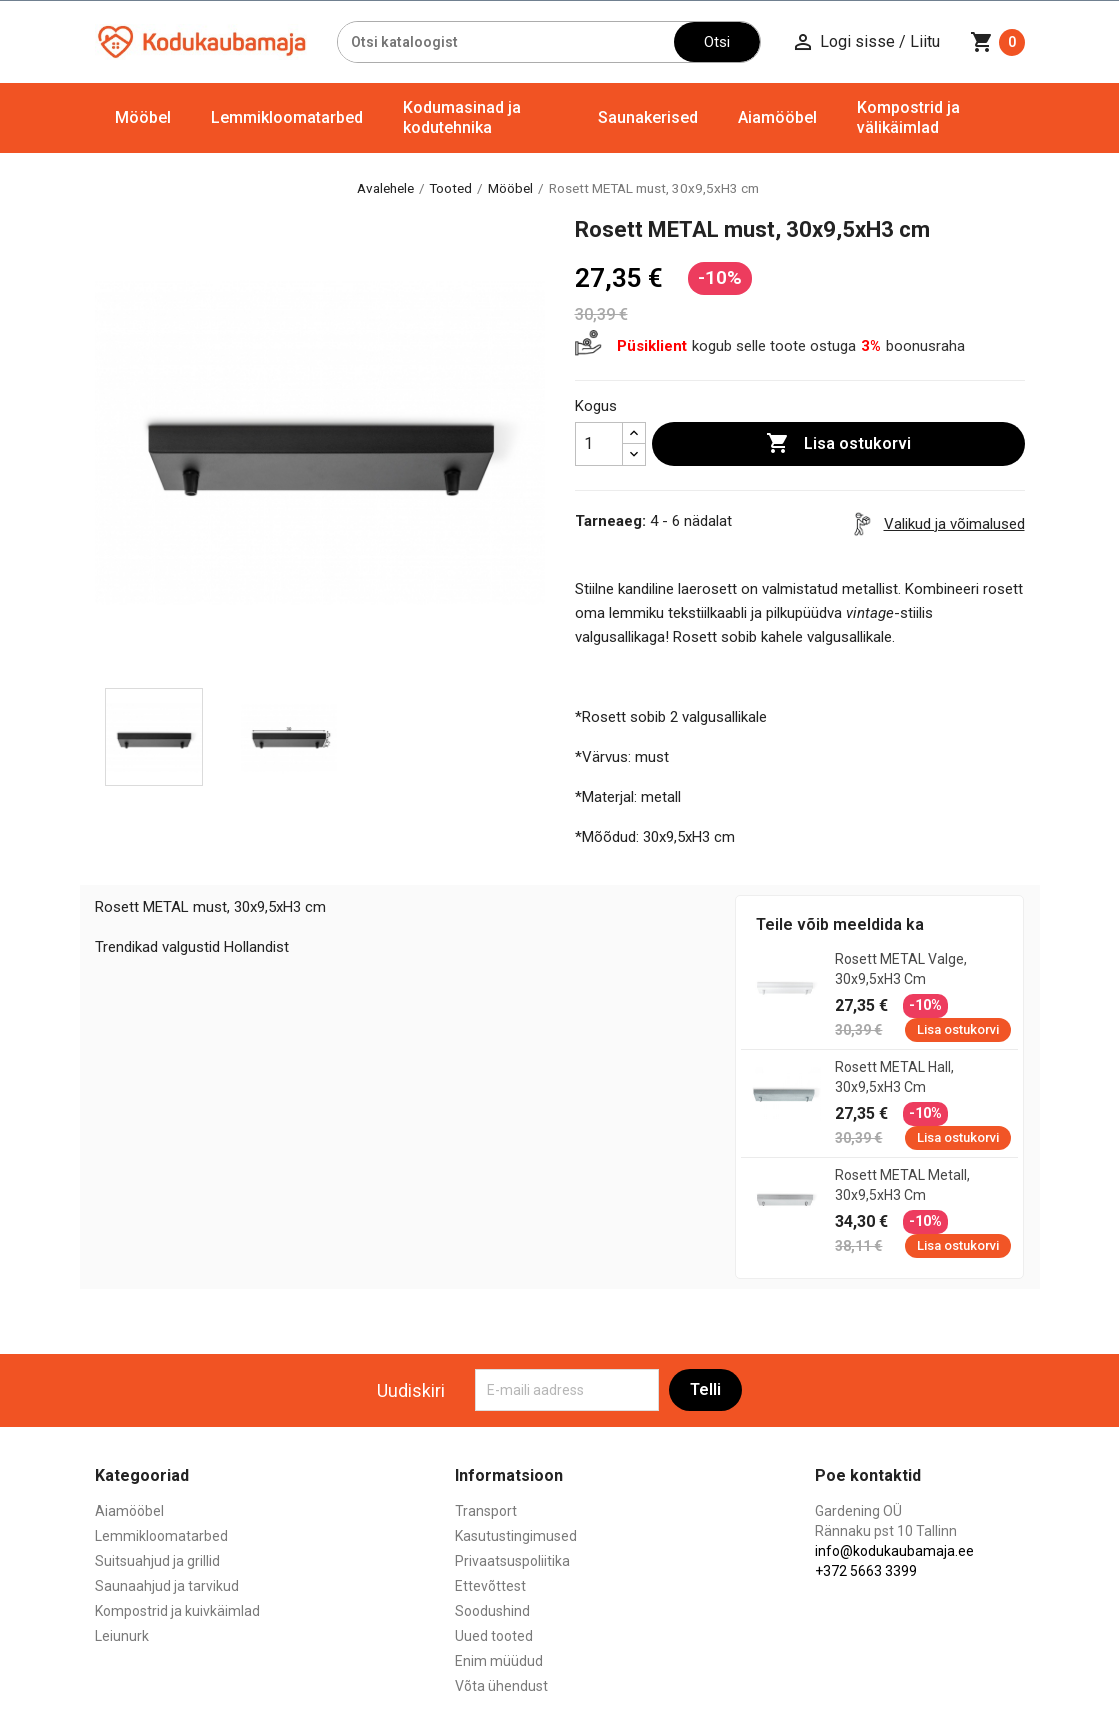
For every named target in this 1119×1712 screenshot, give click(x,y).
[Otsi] (506, 42)
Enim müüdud (499, 1661)
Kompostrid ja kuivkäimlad (177, 1611)
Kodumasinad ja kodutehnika (462, 117)
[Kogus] (599, 444)
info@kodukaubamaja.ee (894, 1551)
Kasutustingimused (516, 1536)
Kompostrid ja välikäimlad (908, 117)
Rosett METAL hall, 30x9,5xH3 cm (894, 1077)
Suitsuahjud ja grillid (157, 1561)
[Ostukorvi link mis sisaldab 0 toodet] (997, 42)
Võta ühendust (501, 1686)
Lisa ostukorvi (838, 444)
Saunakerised (648, 117)
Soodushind (492, 1611)
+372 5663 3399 (866, 1571)
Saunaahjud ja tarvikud (167, 1586)
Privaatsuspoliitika (512, 1561)
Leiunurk (122, 1636)
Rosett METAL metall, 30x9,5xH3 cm (902, 1185)
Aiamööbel (777, 117)
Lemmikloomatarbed (287, 117)
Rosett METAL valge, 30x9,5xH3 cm (901, 969)
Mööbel (143, 117)
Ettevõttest (490, 1586)
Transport (486, 1511)
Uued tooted (494, 1636)
